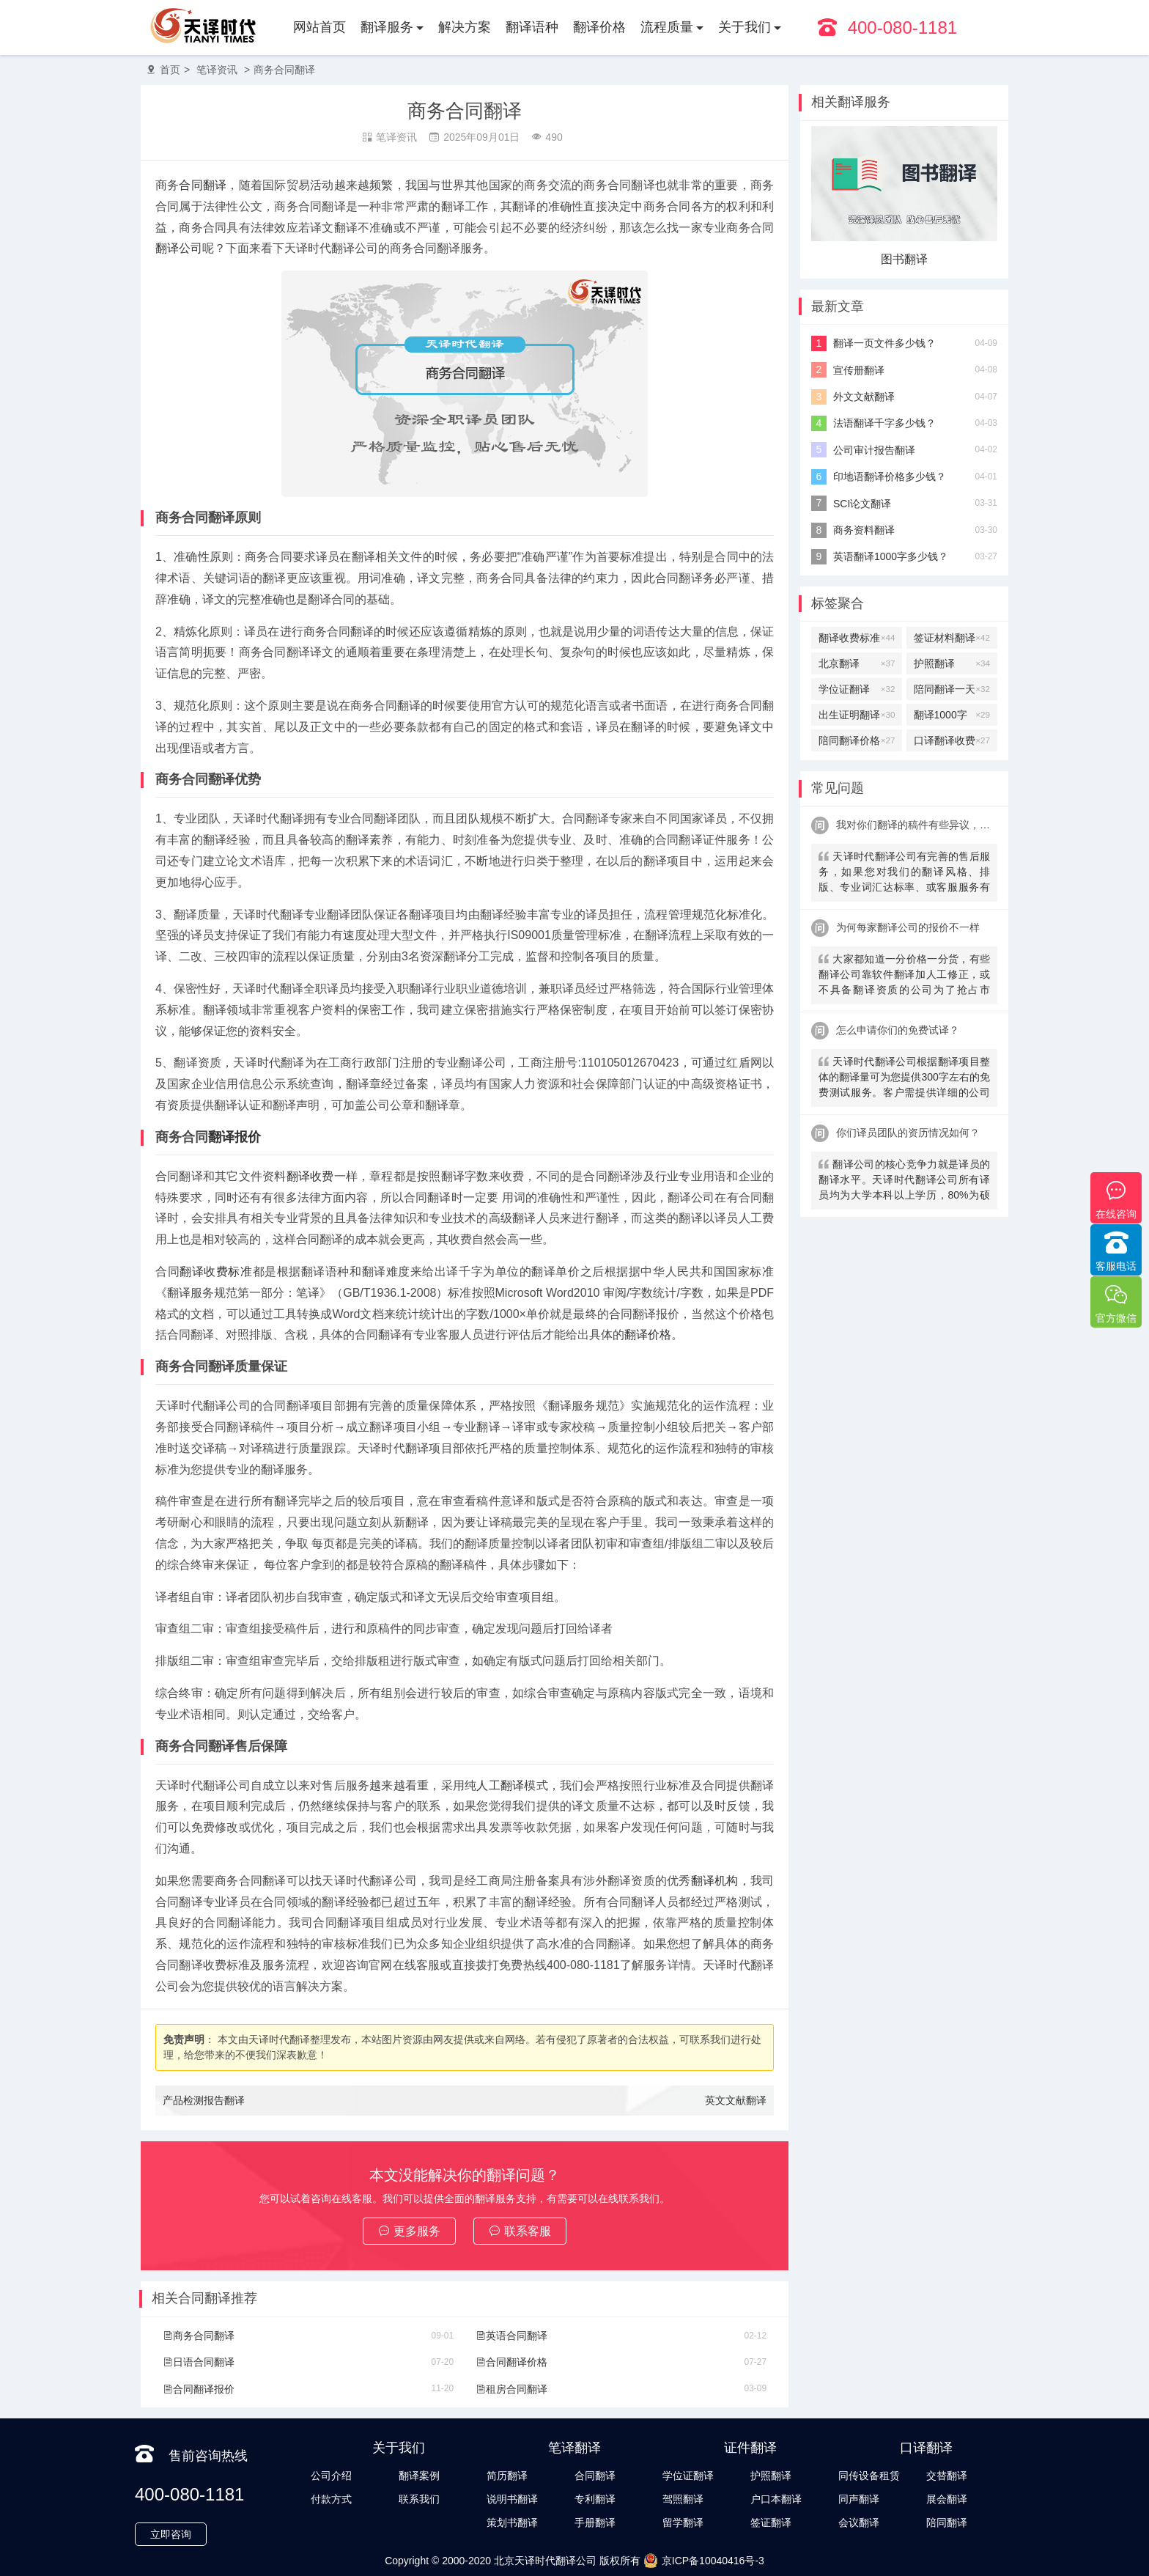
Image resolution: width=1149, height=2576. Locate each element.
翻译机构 (715, 1880)
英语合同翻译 (511, 2335)
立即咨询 (170, 2534)
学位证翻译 (857, 689)
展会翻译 (946, 2499)
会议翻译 (858, 2522)
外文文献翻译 (864, 396)
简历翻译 (507, 2475)
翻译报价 (234, 1137)
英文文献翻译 (735, 2100)
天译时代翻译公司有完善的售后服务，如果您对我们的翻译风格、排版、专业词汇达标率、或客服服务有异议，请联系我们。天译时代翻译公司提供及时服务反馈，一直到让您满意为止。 (904, 873)
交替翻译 (946, 2475)
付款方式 (331, 2499)
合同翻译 (202, 185)
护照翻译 (952, 663)
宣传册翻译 (858, 370)
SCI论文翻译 (862, 503)
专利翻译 (595, 2499)
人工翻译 (500, 1785)
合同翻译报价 (198, 2389)
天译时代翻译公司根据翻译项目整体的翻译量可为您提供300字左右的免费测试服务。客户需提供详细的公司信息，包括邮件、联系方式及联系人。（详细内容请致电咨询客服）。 (904, 1079)
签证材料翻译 (952, 638)
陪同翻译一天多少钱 (952, 689)
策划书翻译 (512, 2522)
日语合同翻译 (198, 2362)
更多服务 (409, 2231)
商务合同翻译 (284, 70)
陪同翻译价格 (857, 740)
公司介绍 (331, 2475)
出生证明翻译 (857, 715)
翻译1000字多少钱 (952, 715)
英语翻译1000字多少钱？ (890, 556)
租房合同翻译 (511, 2389)
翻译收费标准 (216, 1271)
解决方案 (464, 27)
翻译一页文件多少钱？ (884, 343)
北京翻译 (857, 663)
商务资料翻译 (864, 530)
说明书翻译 (512, 2499)
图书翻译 (904, 259)
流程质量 (666, 27)
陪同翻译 (946, 2522)
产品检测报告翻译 (204, 2100)
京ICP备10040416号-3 (703, 2560)
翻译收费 (310, 1176)
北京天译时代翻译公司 (545, 2560)
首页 (170, 70)
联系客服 (520, 2231)
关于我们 (744, 27)
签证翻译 (770, 2522)
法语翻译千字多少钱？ (884, 423)
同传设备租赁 (869, 2475)
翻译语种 (532, 27)
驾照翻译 (682, 2499)
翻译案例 (419, 2475)
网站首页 (319, 27)
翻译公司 (178, 248)
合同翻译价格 (511, 2362)
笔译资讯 (216, 70)
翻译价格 (599, 27)
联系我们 (419, 2499)
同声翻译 (858, 2499)
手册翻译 (595, 2522)
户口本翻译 (776, 2499)
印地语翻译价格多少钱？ (889, 476)
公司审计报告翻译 (874, 450)
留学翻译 (682, 2522)
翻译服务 (387, 27)
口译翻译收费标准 (952, 740)
